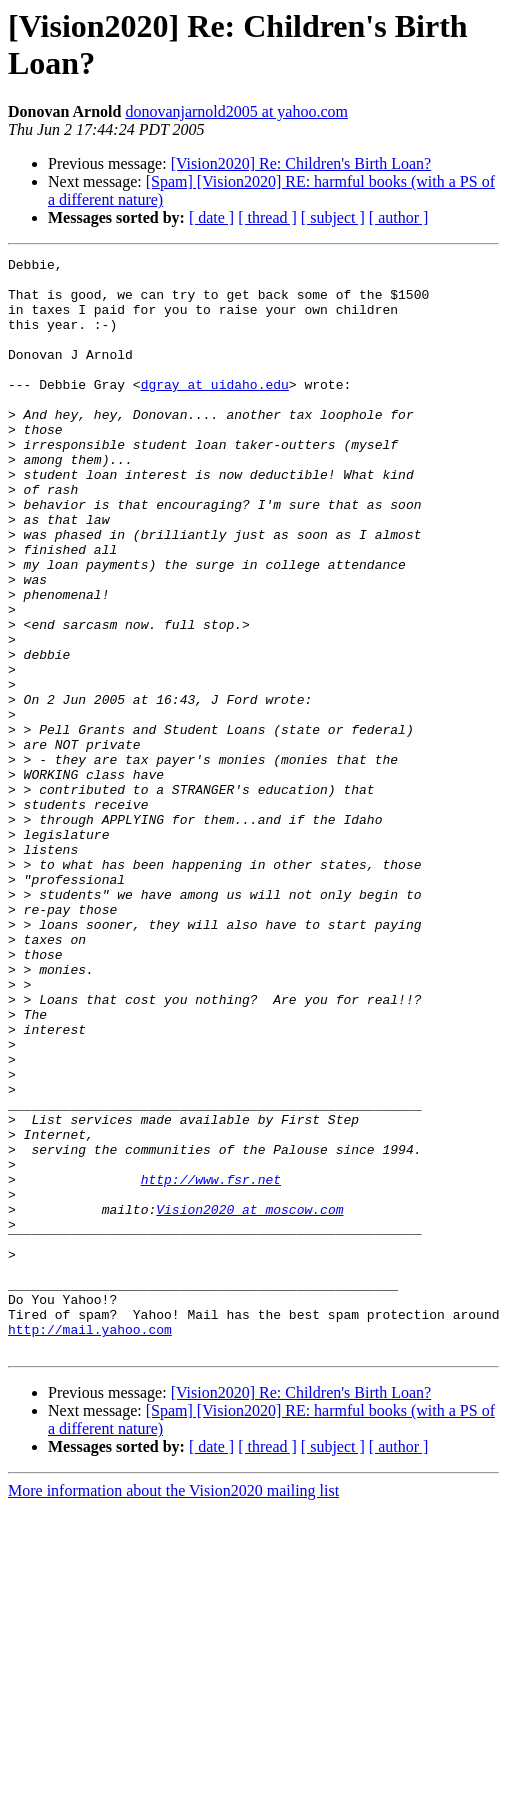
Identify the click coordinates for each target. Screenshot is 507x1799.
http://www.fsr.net (211, 1365)
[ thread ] (267, 217)
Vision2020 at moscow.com (249, 1401)
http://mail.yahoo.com (90, 1545)
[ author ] (399, 217)
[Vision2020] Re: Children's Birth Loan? (301, 163)
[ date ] (211, 217)
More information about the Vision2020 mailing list (173, 1709)
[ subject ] (333, 217)
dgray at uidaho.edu (215, 411)
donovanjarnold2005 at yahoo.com (236, 111)
